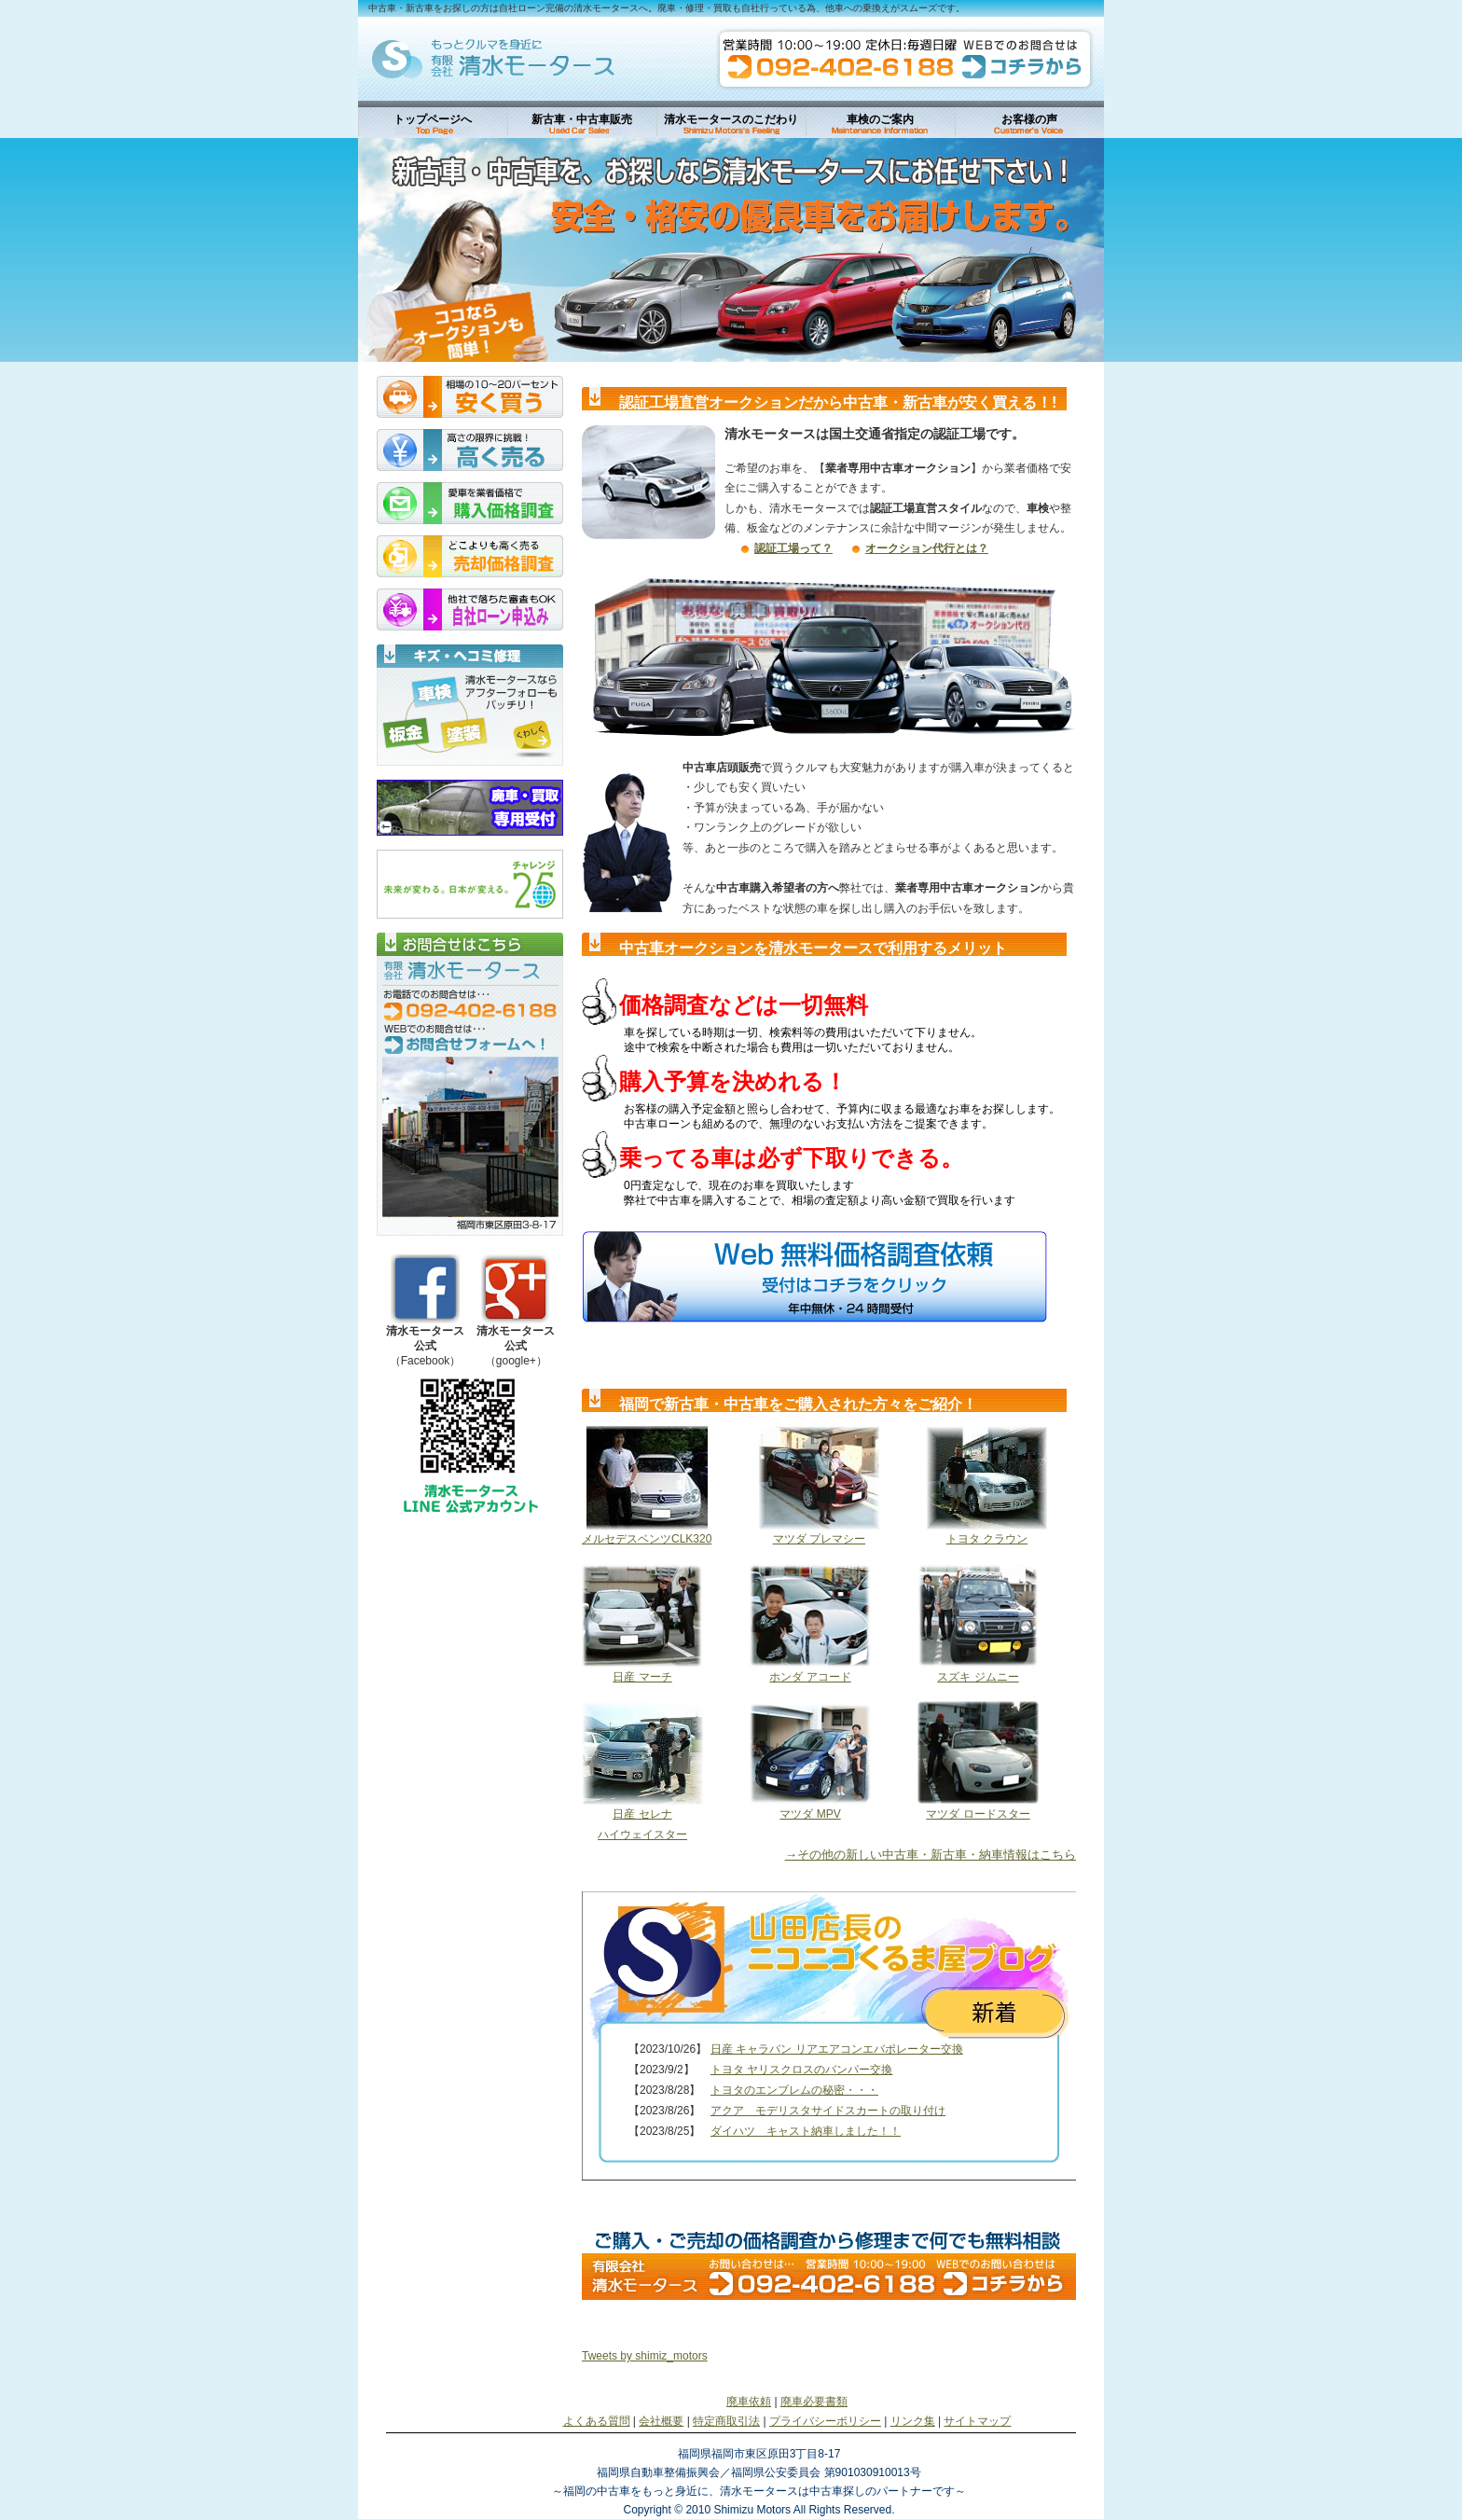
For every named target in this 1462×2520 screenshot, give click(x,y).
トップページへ (432, 119)
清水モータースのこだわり (731, 119)
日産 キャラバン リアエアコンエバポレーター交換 (836, 2049)
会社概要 (661, 2421)
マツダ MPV (809, 1814)
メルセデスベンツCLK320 (646, 1538)
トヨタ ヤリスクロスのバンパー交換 (801, 2069)
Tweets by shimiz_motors (645, 2355)
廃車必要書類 (814, 2401)
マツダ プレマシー (819, 1538)
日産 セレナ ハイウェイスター (642, 1824)
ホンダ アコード (809, 1676)
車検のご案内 (880, 119)
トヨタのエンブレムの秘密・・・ (794, 2090)
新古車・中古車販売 (581, 119)
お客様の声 (1029, 119)
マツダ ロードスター (977, 1814)
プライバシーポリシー (825, 2421)
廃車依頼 (748, 2401)
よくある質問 (596, 2421)
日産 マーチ (642, 1676)
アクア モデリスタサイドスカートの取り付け (827, 2110)
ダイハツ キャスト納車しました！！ (805, 2131)
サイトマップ (977, 2421)
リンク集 (912, 2421)
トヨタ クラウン (987, 1538)
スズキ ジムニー (977, 1676)
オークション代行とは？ (926, 548)
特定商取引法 (726, 2421)
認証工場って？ (793, 548)
